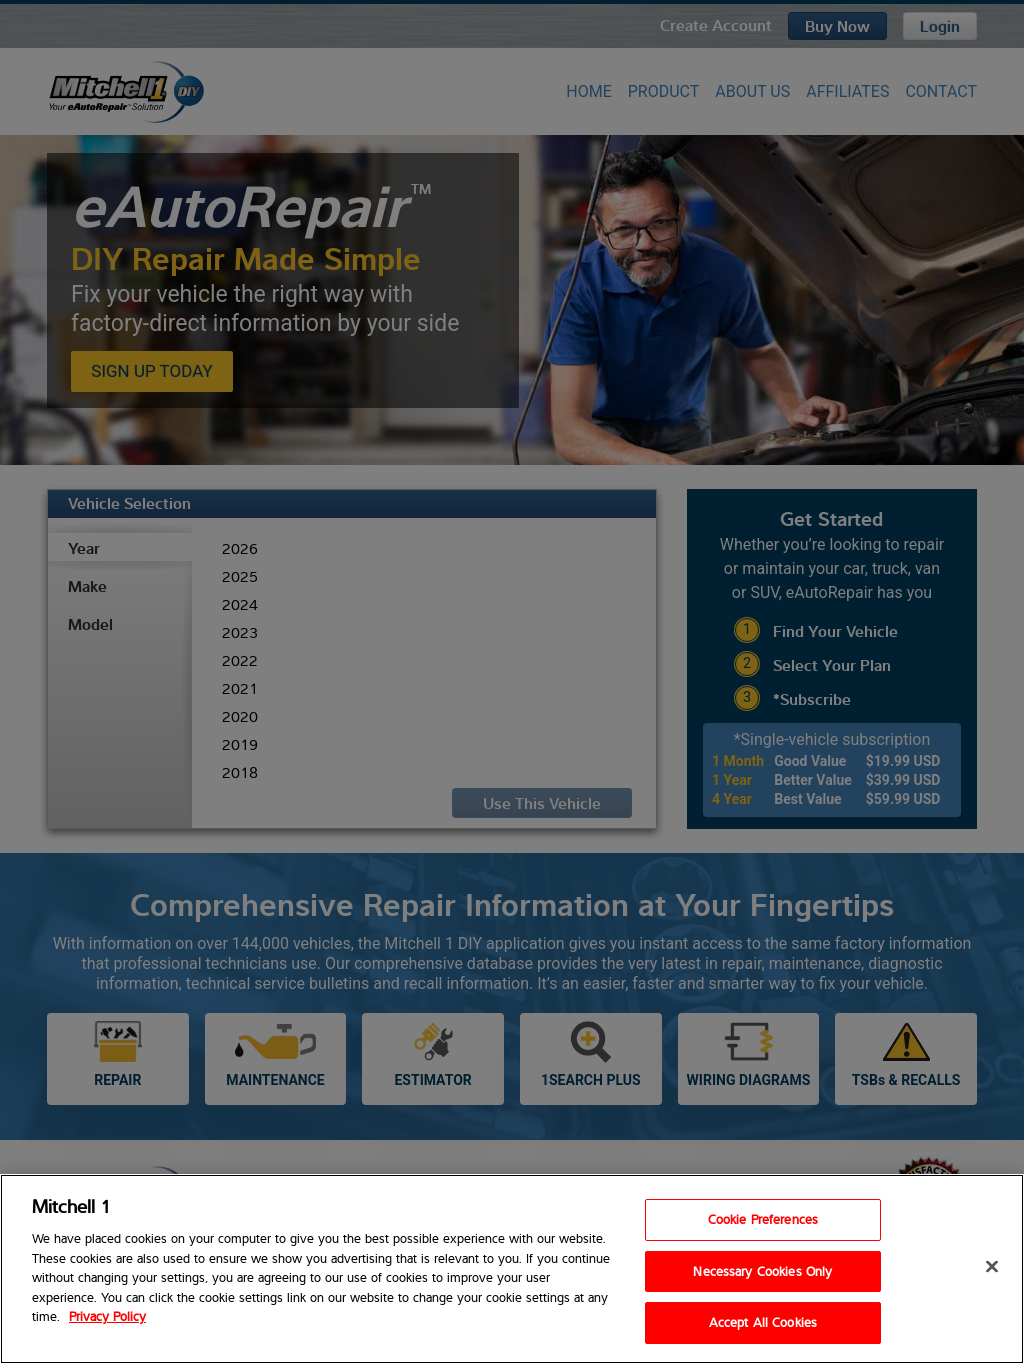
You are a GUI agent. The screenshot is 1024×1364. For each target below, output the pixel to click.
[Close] (992, 1267)
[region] (512, 1269)
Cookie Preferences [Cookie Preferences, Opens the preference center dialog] (763, 1219)
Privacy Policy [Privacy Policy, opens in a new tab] (107, 1316)
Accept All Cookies (763, 1322)
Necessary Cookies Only (762, 1271)
